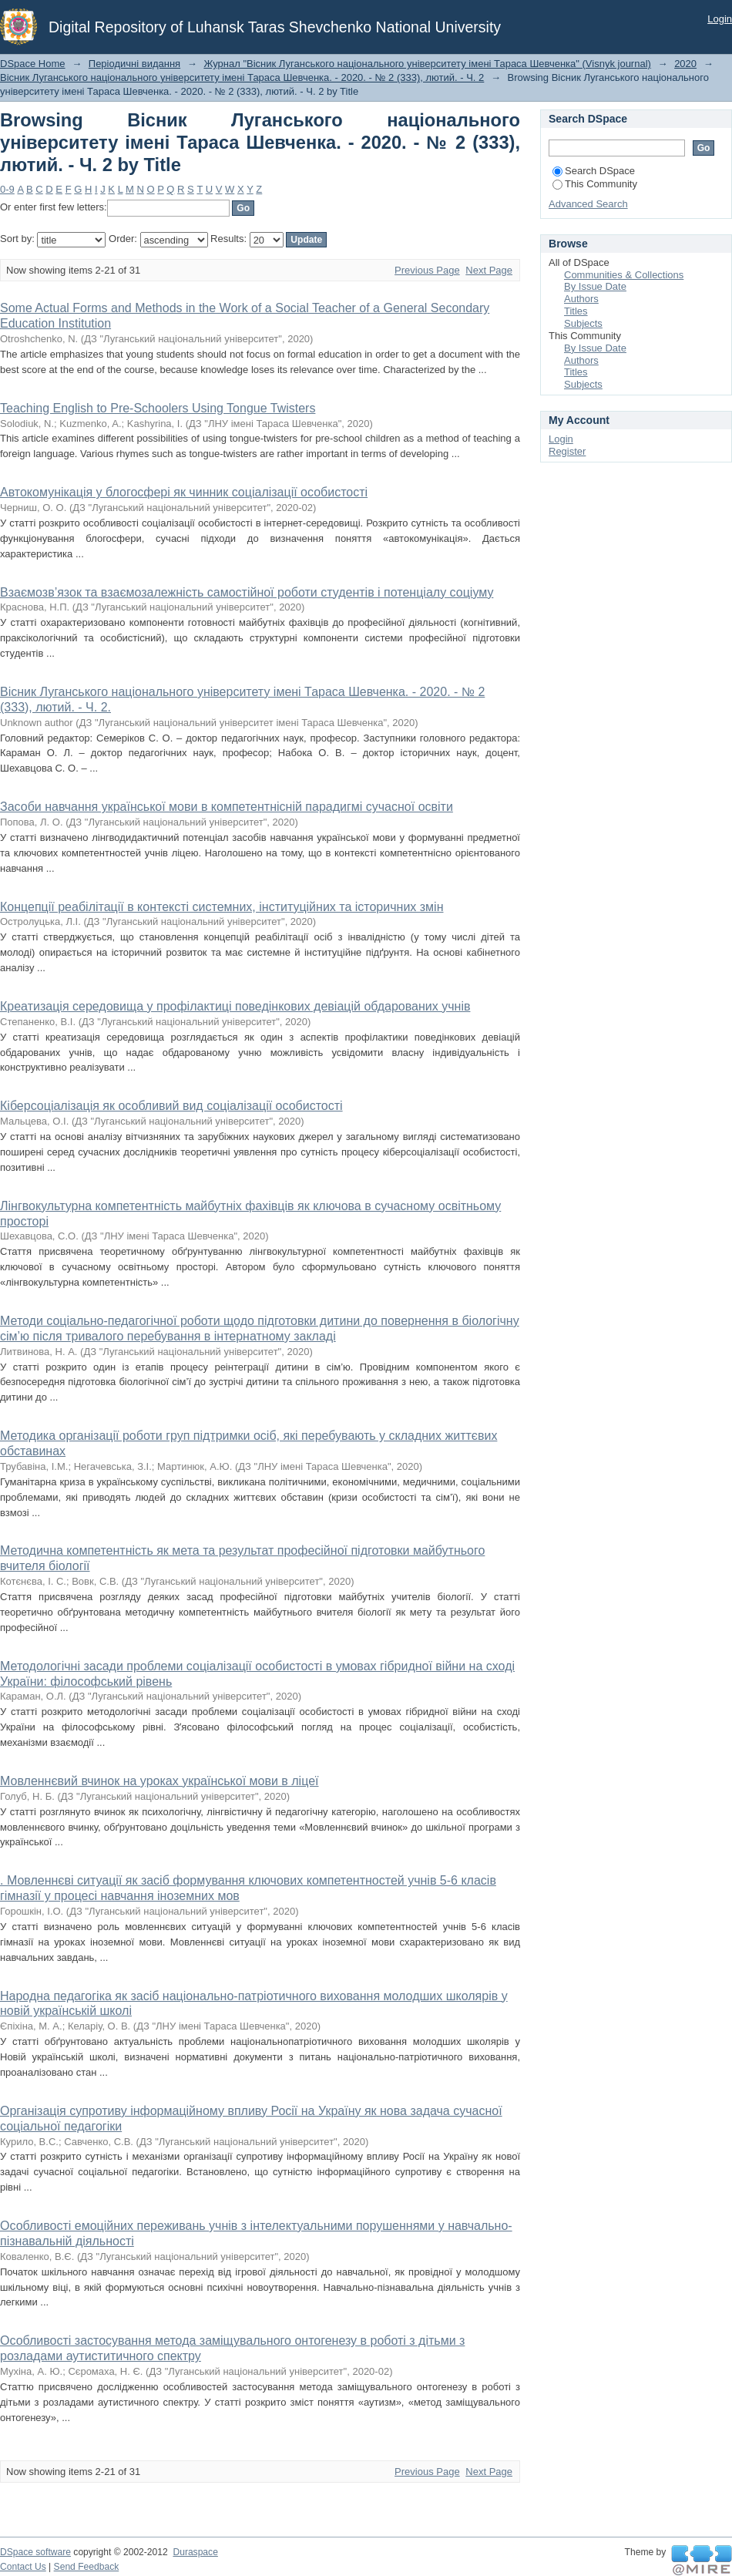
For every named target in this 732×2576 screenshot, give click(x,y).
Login (719, 19)
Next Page (488, 270)
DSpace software (35, 2552)
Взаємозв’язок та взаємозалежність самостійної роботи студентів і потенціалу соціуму (246, 592)
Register (567, 451)
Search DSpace (593, 171)
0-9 (7, 189)
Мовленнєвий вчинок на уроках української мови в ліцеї (159, 1780)
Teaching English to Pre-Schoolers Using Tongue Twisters (157, 408)
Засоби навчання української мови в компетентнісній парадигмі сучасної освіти (226, 806)
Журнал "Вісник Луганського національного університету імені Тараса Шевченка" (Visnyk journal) (427, 63)
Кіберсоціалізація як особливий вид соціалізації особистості (171, 1105)
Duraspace (195, 2552)
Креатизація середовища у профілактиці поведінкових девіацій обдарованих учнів (235, 1006)
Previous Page (427, 270)
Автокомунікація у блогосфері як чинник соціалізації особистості (184, 492)
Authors (581, 298)
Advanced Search (588, 204)
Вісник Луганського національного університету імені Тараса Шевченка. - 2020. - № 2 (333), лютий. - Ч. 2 (242, 77)
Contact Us (23, 2566)
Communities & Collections (623, 275)
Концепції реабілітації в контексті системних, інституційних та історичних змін (221, 906)
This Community (594, 184)
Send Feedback (86, 2566)
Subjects (583, 323)
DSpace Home (32, 63)
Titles (576, 311)
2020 (685, 63)
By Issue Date (595, 286)
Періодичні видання (134, 63)
